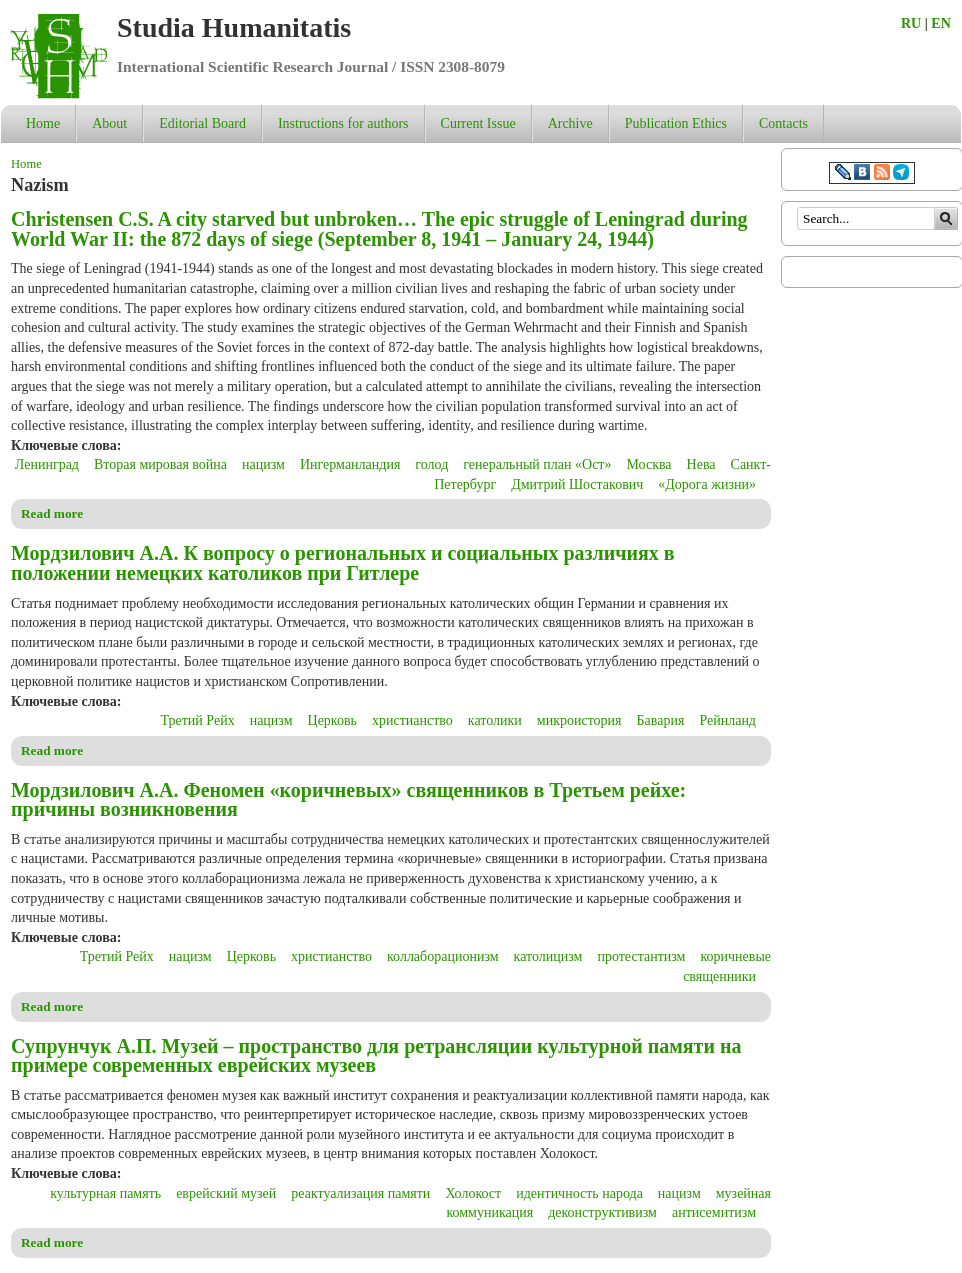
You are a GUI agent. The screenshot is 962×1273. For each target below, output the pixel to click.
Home (43, 123)
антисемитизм (714, 1212)
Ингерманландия (350, 464)
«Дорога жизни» (707, 484)
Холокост (473, 1193)
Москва (648, 464)
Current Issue (478, 123)
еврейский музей (226, 1193)
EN (940, 23)
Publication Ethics (676, 123)
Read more (52, 513)
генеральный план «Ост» (537, 464)
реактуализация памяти (360, 1193)
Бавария (661, 720)
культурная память (105, 1193)
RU (911, 23)
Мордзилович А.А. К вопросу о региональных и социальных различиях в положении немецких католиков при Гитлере (343, 563)
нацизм (263, 464)
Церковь (332, 720)
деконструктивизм (602, 1212)
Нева (701, 464)
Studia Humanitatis (234, 27)
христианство (412, 720)
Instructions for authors (343, 123)
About (109, 123)
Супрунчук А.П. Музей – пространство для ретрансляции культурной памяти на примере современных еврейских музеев (376, 1056)
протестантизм (641, 956)
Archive (570, 123)
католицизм (548, 956)
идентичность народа (579, 1193)
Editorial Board (202, 123)
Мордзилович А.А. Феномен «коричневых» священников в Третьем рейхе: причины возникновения (348, 800)
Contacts (783, 123)
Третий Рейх (198, 720)
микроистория (579, 720)
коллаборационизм (443, 956)
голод (431, 464)
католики (495, 720)
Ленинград (47, 464)
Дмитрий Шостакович (577, 484)
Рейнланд (727, 720)
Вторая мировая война (160, 464)
